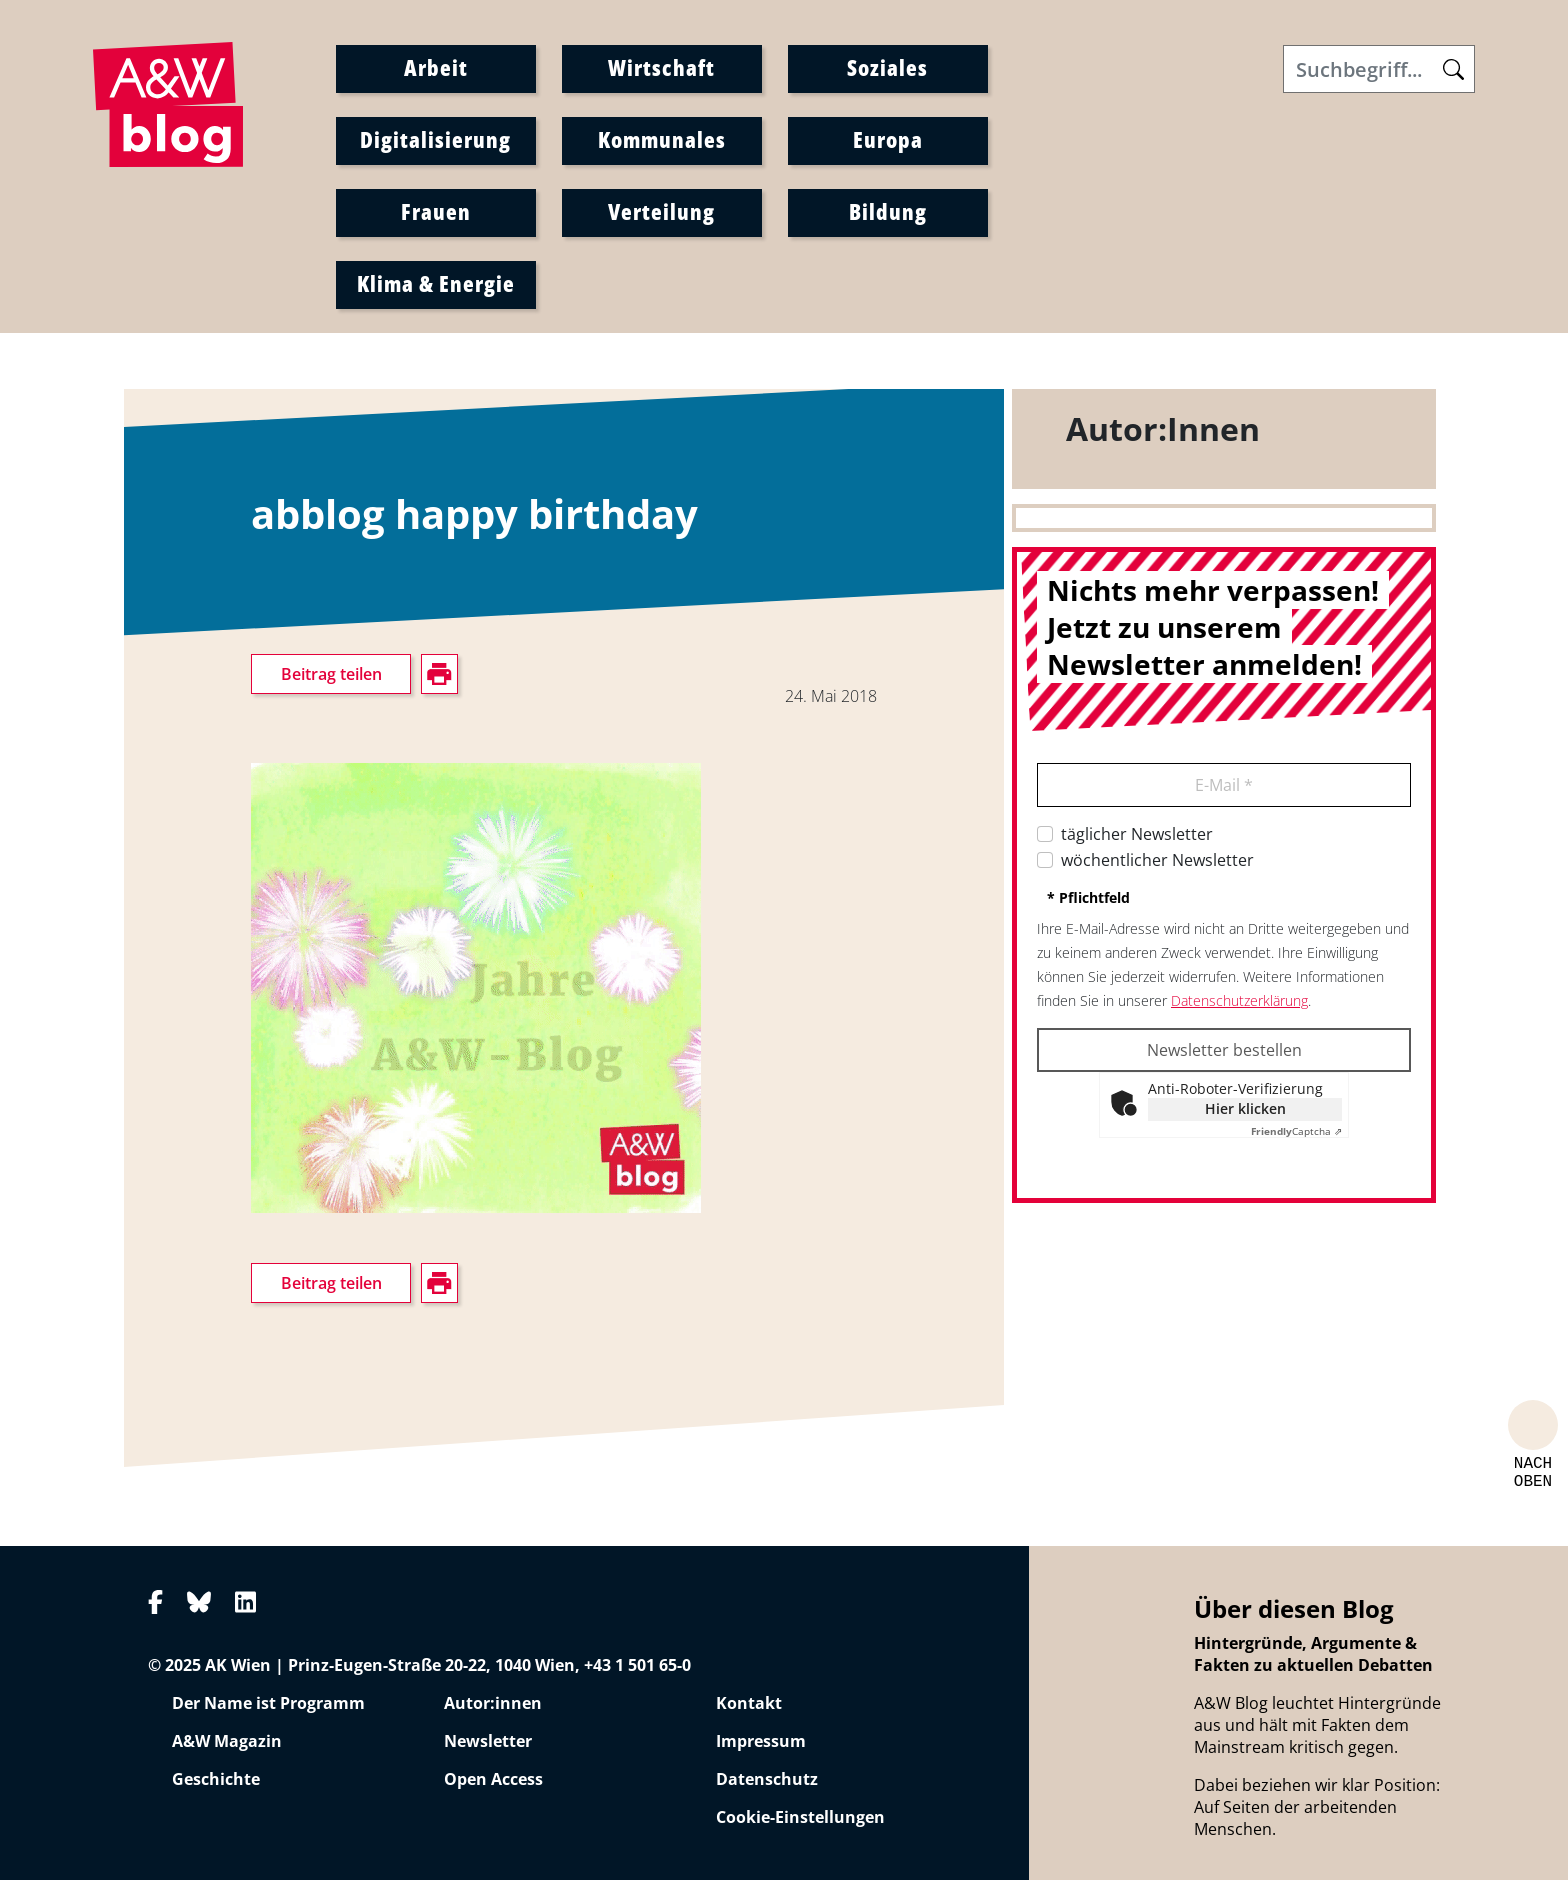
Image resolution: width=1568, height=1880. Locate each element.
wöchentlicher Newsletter (1157, 860)
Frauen (436, 211)
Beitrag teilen (331, 674)
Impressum (761, 1741)
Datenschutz (767, 1779)
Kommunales (662, 139)
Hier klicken (1245, 1108)
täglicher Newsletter (1137, 834)
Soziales (887, 67)
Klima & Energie (436, 283)
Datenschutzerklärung (1239, 1000)
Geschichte (216, 1779)
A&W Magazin (227, 1741)
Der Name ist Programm (268, 1703)
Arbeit (436, 67)
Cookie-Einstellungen (800, 1817)
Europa (888, 139)
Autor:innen (493, 1703)
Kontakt (749, 1703)
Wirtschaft (661, 67)
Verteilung (661, 211)
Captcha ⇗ (1296, 1131)
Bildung (888, 211)
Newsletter (488, 1741)
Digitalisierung (435, 139)
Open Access (493, 1779)
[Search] (1379, 69)
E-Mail (1224, 785)
